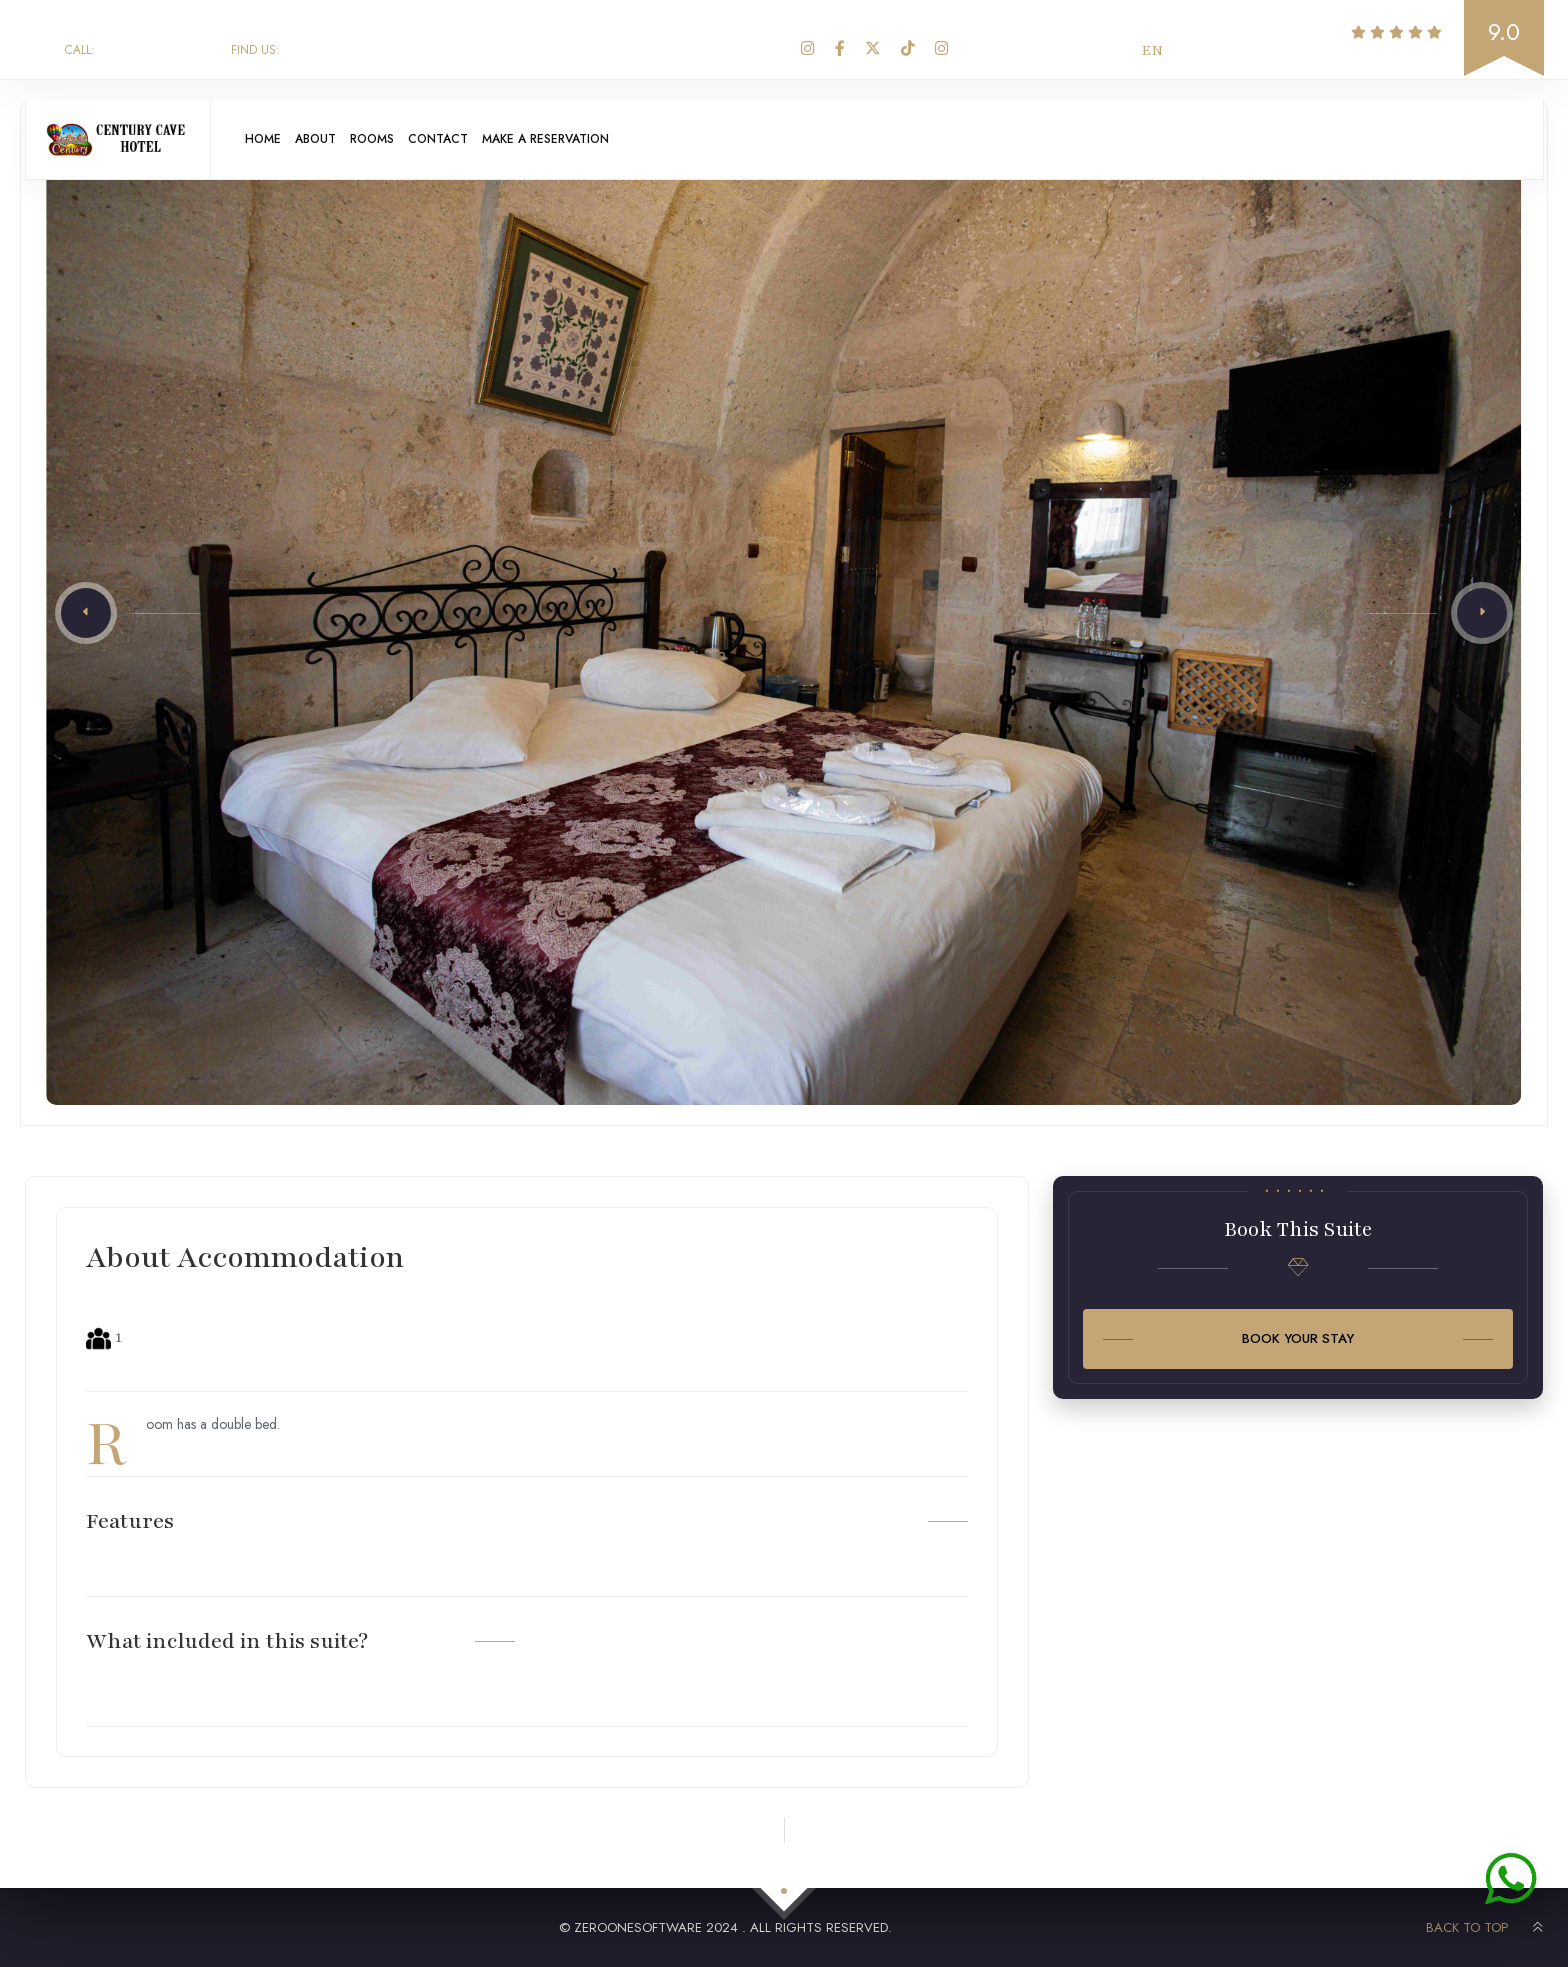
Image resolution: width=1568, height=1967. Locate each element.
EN (1152, 50)
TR (1194, 50)
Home (267, 141)
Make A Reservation (589, 141)
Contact (469, 141)
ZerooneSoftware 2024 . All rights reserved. (733, 1927)
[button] (86, 613)
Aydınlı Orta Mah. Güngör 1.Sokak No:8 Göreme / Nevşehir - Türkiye (476, 50)
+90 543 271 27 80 (138, 50)
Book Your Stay (1298, 1338)
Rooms (394, 141)
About (328, 141)
